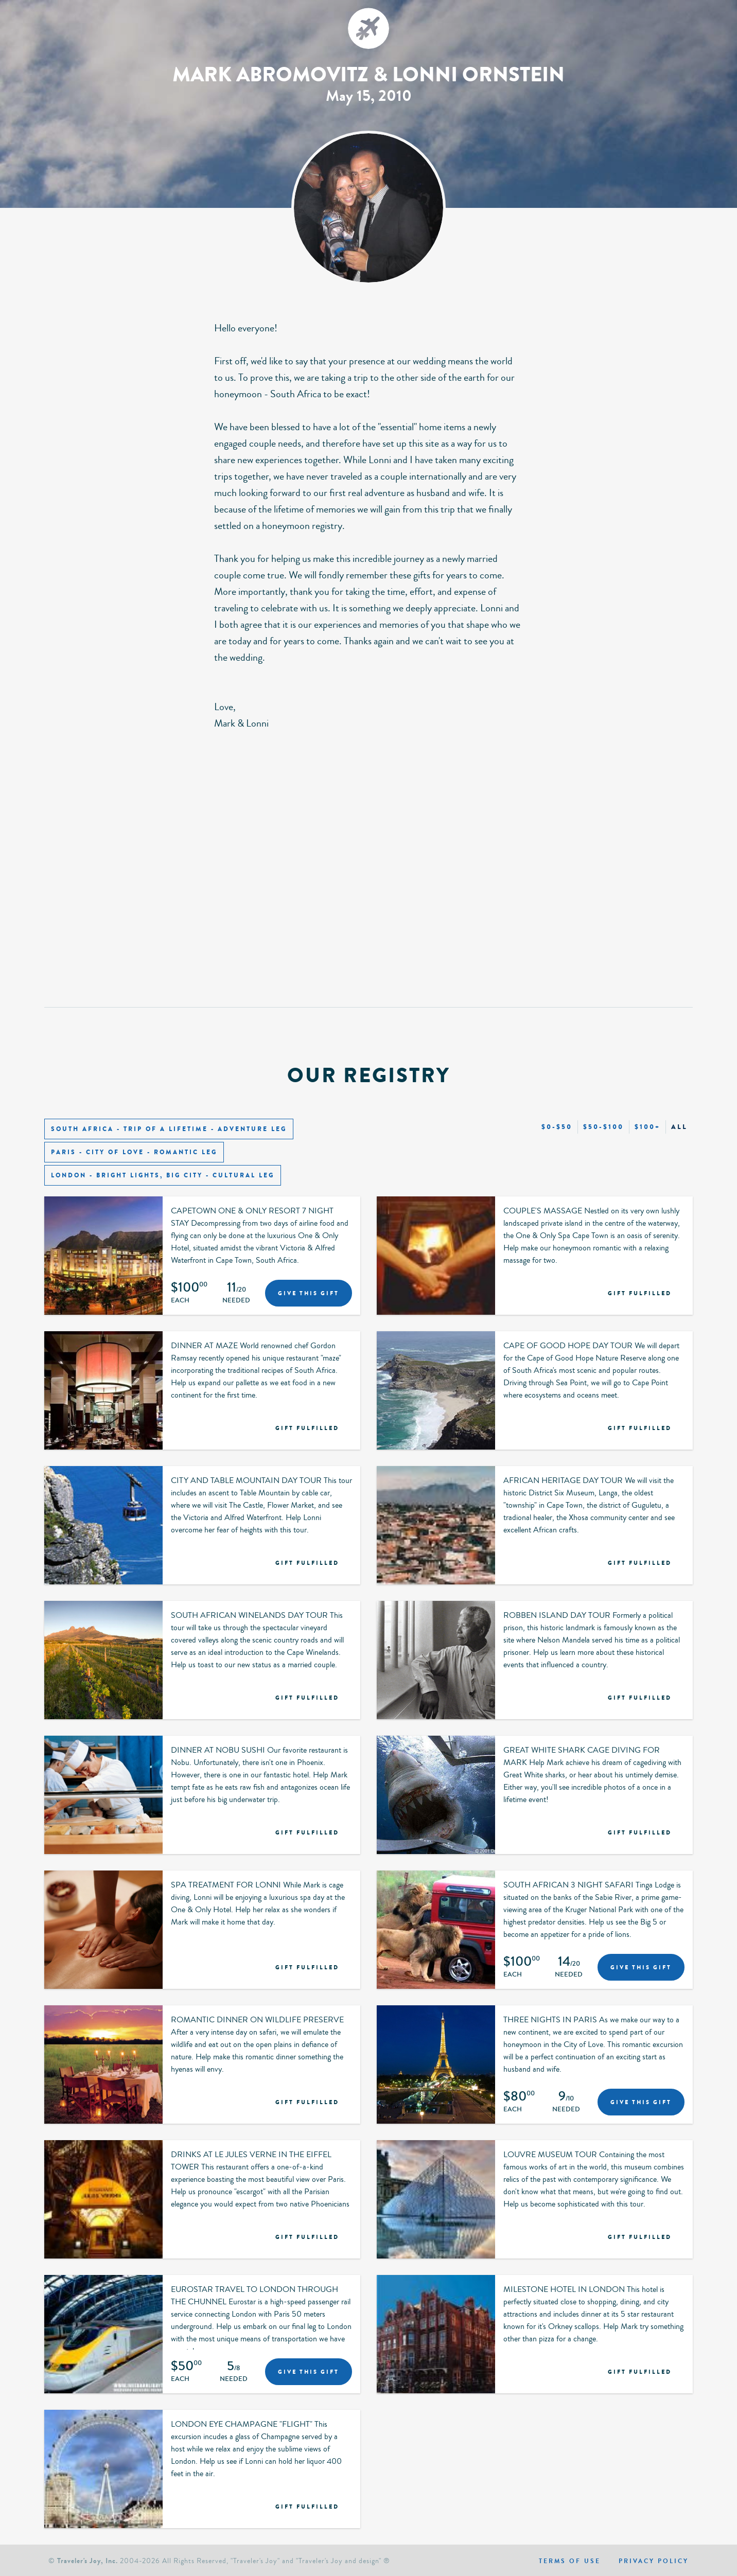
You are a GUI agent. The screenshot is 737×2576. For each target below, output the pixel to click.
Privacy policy (654, 2561)
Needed (236, 1301)
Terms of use (570, 2561)
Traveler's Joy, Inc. (87, 2560)
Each (180, 1301)
